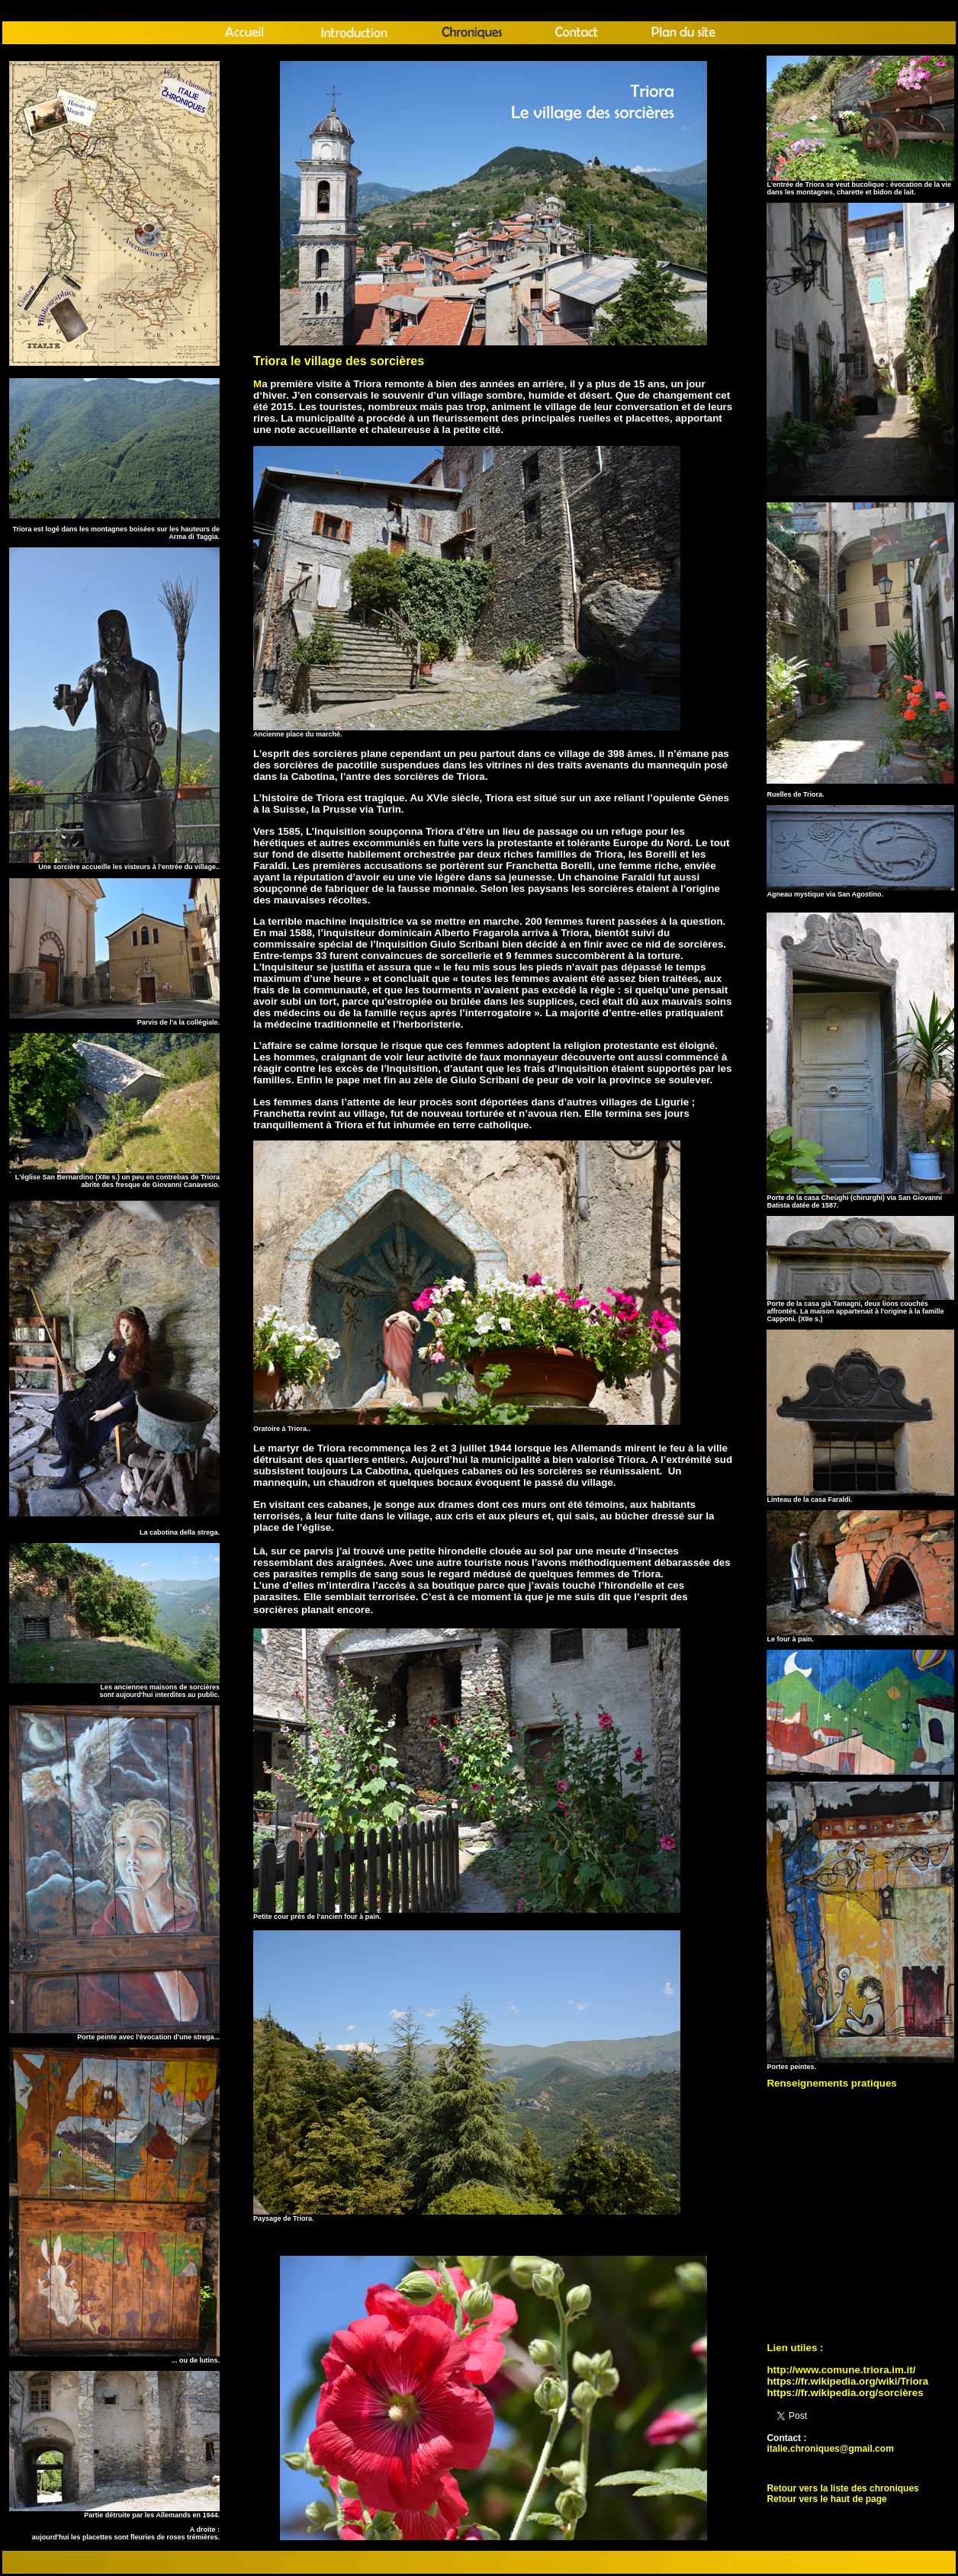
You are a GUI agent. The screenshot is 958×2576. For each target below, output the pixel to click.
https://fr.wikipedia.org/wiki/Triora (847, 2381)
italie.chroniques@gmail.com (830, 2448)
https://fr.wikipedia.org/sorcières (845, 2392)
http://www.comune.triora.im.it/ (841, 2370)
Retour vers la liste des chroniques (842, 2488)
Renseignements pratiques (831, 2083)
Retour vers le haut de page (826, 2499)
